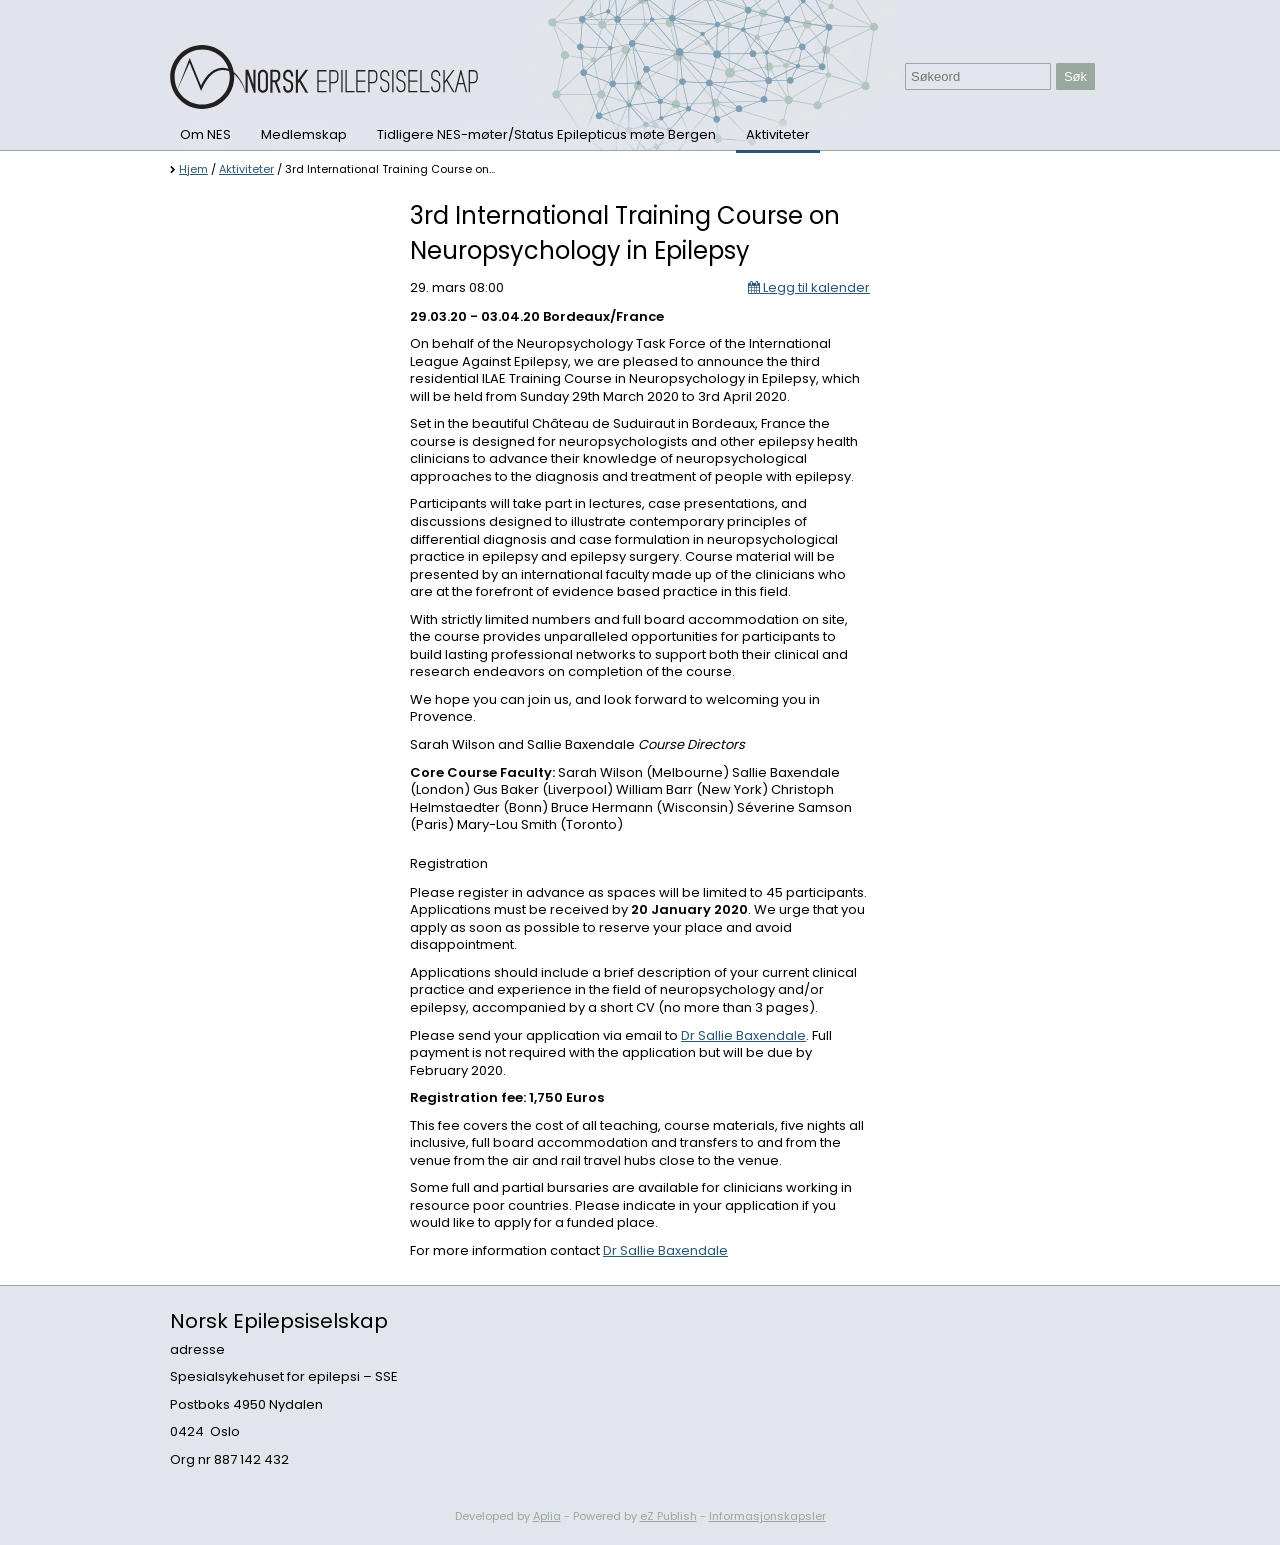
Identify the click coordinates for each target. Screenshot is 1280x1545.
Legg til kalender (809, 287)
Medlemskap (304, 134)
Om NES (205, 134)
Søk (1075, 76)
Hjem (193, 169)
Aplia (547, 1516)
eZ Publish (668, 1516)
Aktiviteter (778, 134)
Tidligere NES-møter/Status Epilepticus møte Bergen (546, 134)
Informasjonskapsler (767, 1516)
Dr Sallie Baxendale (743, 1035)
